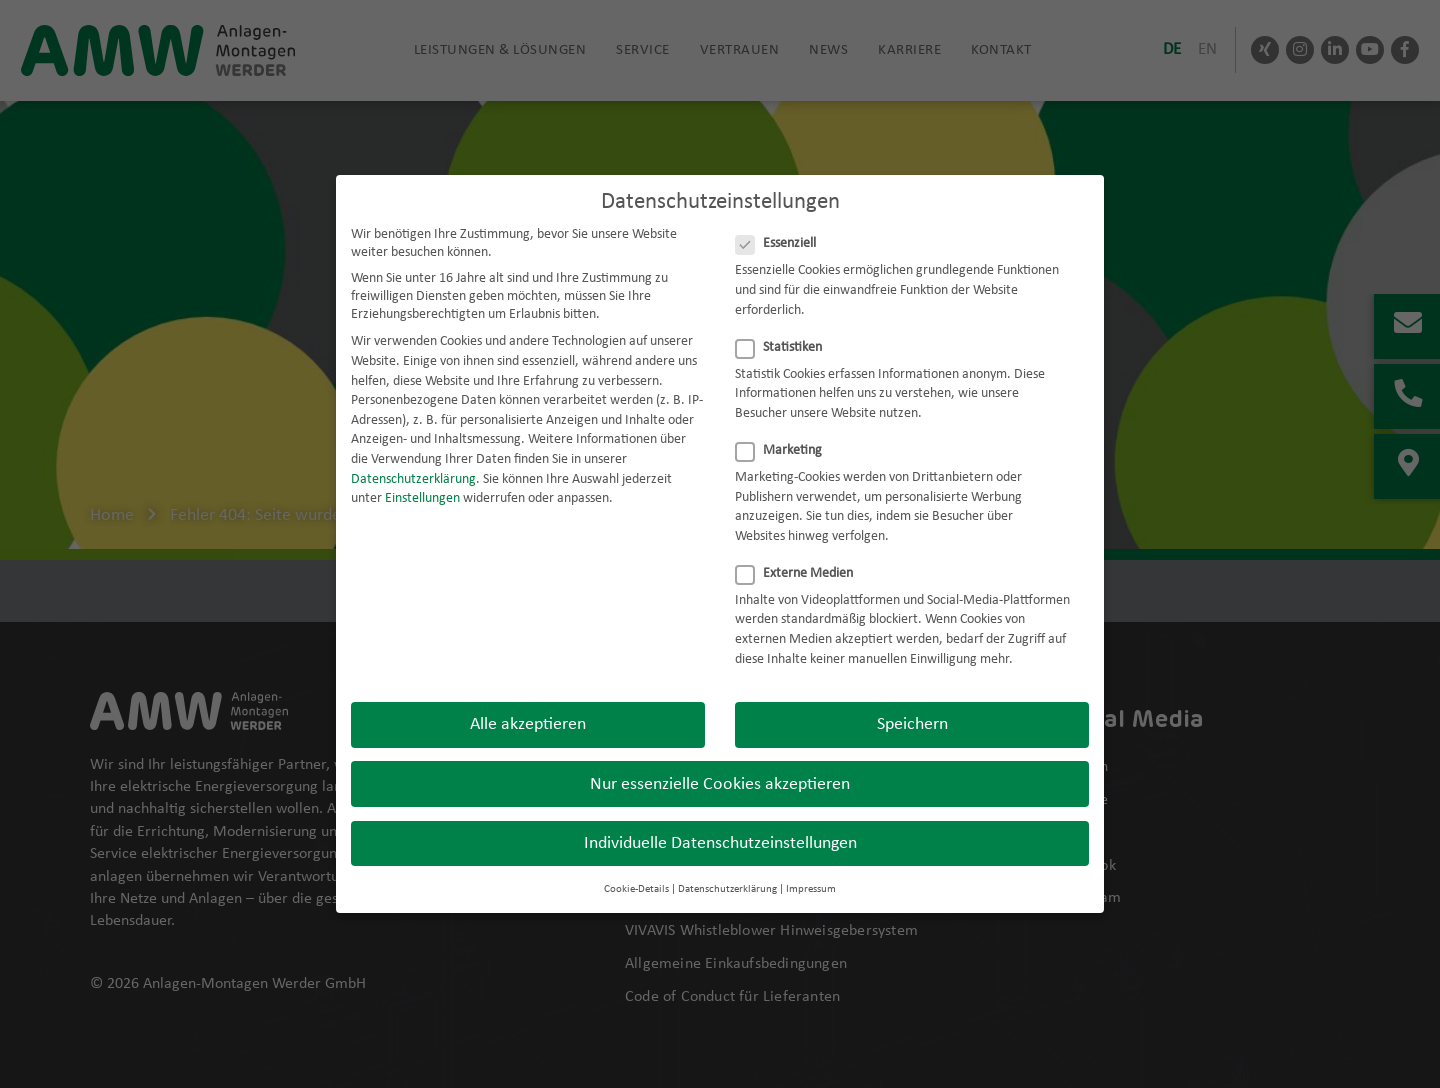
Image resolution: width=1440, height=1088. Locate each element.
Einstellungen (422, 483)
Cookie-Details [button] (636, 874)
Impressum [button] (811, 874)
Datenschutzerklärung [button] (727, 874)
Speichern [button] (912, 709)
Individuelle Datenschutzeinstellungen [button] (720, 828)
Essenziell (782, 229)
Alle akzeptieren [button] (528, 709)
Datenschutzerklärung (413, 464)
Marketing (785, 436)
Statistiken (785, 333)
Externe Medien (800, 559)
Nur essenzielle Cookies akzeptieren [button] (720, 769)
